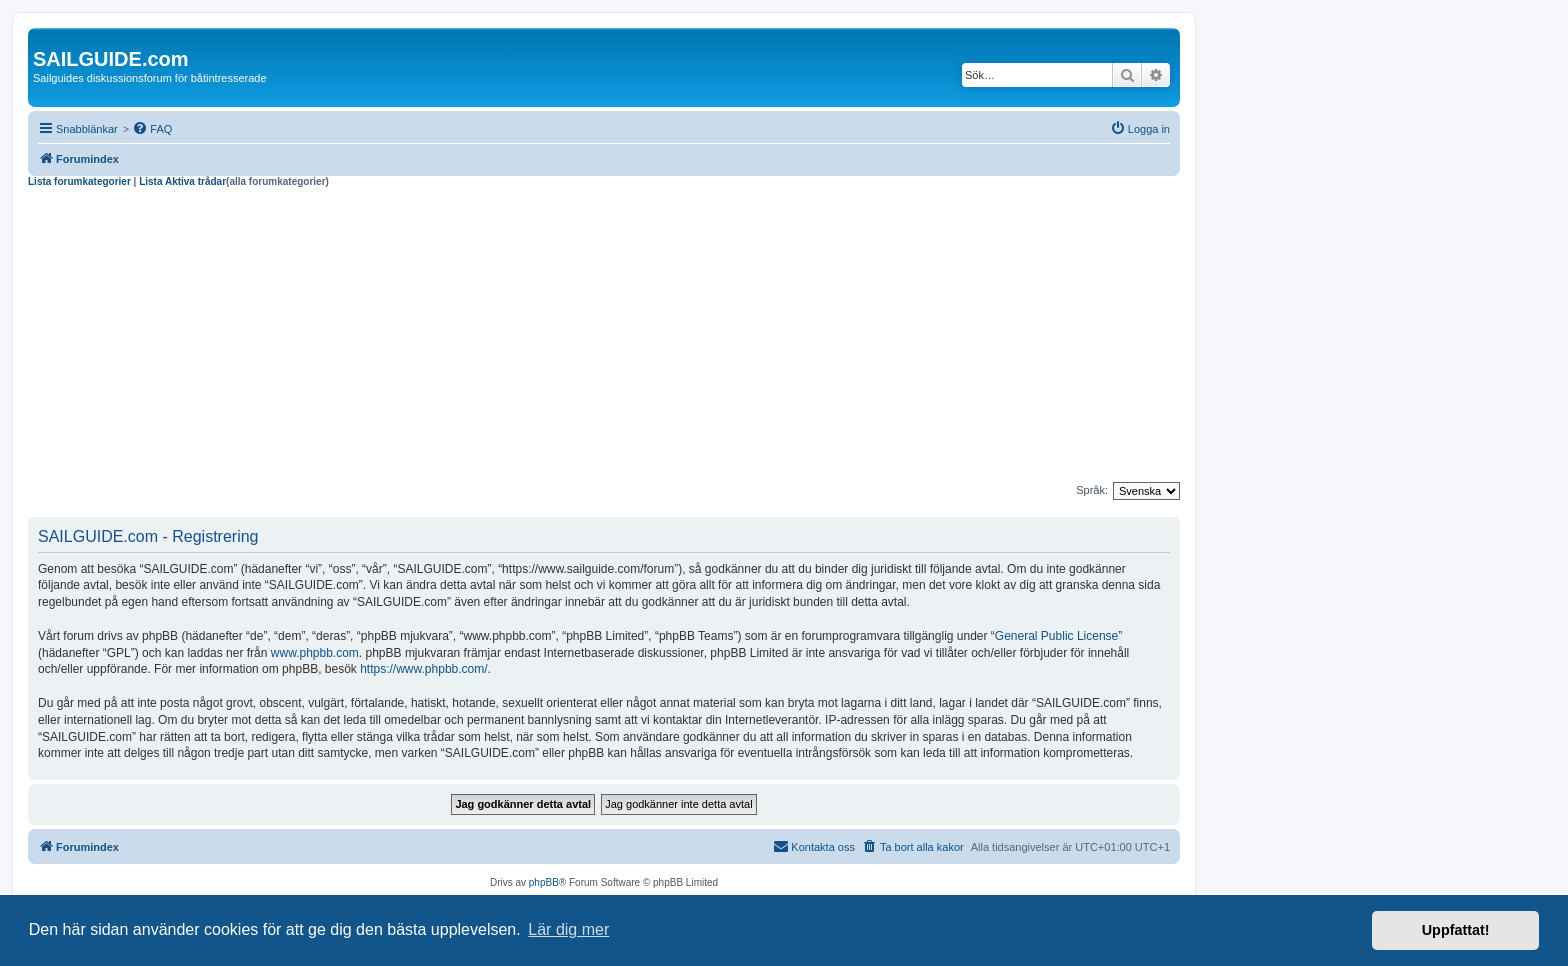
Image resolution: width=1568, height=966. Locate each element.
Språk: (1092, 490)
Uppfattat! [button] (1456, 930)
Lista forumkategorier (79, 181)
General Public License (1056, 636)
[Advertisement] (604, 338)
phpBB (544, 882)
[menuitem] (152, 129)
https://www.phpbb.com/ (423, 669)
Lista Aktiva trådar (182, 181)
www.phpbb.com (315, 653)
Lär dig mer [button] (568, 929)
